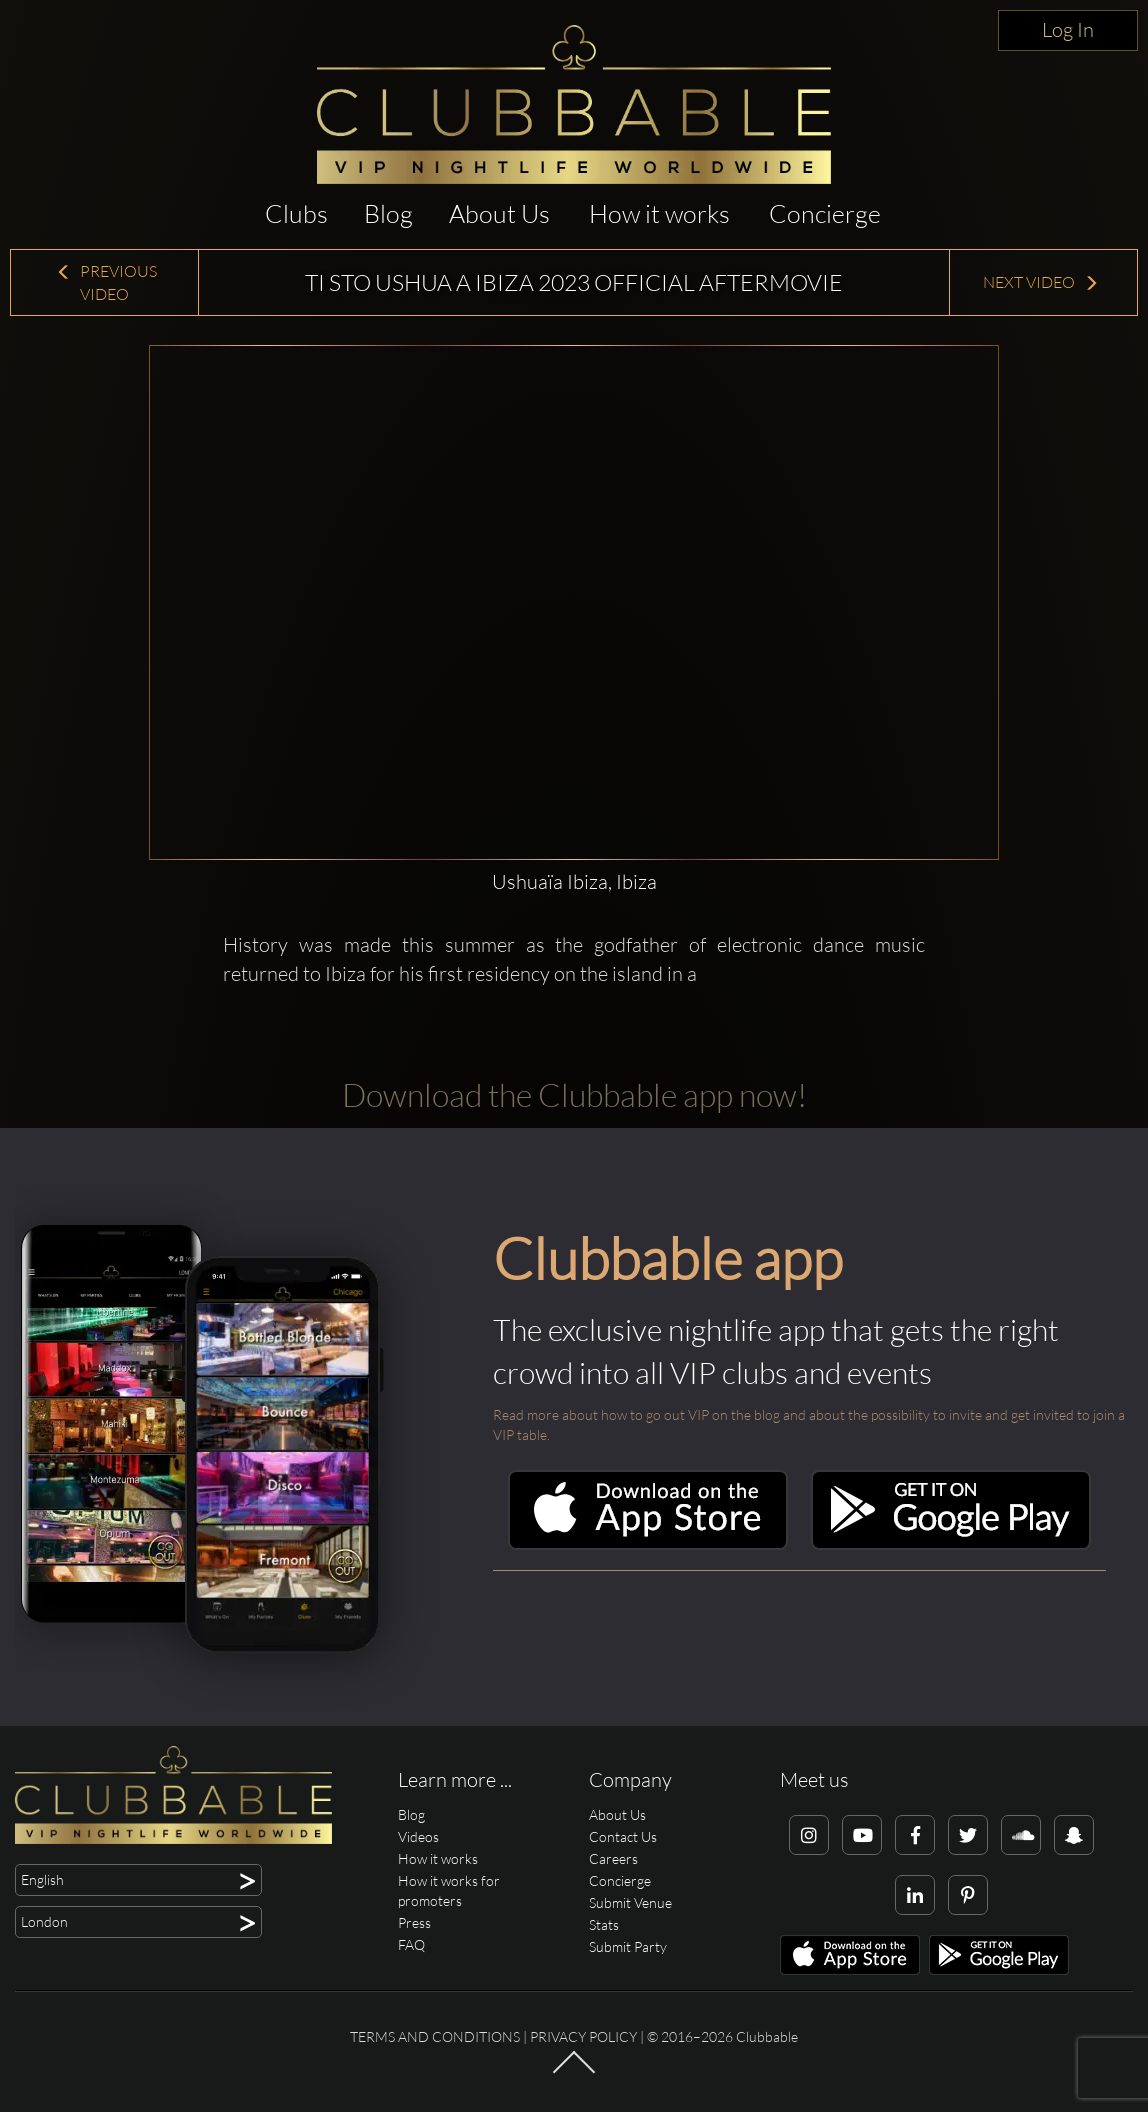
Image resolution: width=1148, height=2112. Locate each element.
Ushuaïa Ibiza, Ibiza (574, 881)
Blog (388, 213)
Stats (604, 1924)
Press (414, 1922)
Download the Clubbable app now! (574, 1094)
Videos (418, 1836)
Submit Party (628, 1946)
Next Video (1041, 282)
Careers (613, 1858)
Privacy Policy (583, 2036)
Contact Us (623, 1836)
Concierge (825, 213)
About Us (499, 213)
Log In (1068, 29)
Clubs (296, 213)
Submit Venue (630, 1902)
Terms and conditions (435, 2036)
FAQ (411, 1944)
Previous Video (106, 282)
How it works (659, 213)
